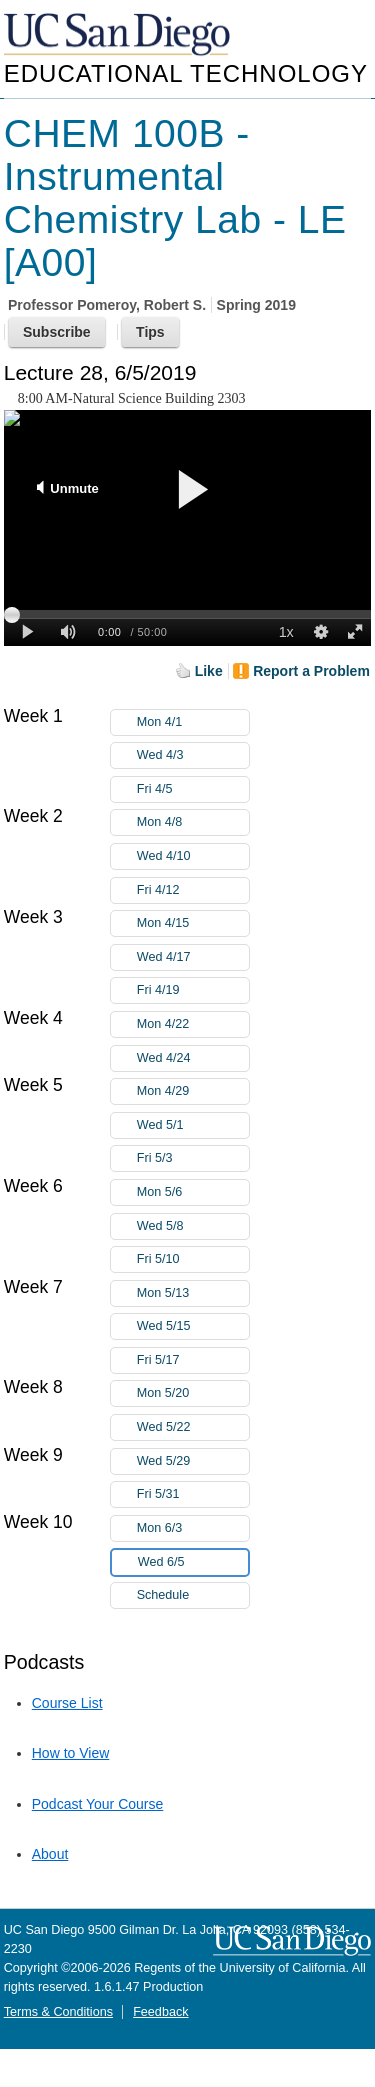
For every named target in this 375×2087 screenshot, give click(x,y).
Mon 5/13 (193, 1293)
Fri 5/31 (193, 1494)
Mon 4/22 (193, 1024)
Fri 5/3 (193, 1158)
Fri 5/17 (193, 1360)
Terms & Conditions (58, 2012)
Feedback (160, 2012)
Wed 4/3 (193, 755)
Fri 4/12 (193, 890)
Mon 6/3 (193, 1528)
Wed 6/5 (193, 1562)
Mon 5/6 (193, 1192)
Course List (67, 1703)
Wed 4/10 (193, 856)
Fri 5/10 (193, 1259)
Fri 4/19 (193, 990)
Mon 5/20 (193, 1393)
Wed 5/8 (193, 1226)
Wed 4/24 (193, 1058)
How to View (71, 1753)
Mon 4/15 (193, 923)
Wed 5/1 (193, 1125)
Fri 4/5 (193, 789)
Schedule (163, 1595)
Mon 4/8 (193, 822)
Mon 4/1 (193, 722)
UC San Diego (119, 35)
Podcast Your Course (98, 1804)
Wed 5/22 (193, 1427)
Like (209, 671)
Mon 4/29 (193, 1091)
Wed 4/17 (193, 957)
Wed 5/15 (193, 1326)
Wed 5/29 (193, 1461)
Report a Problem (311, 671)
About (50, 1854)
